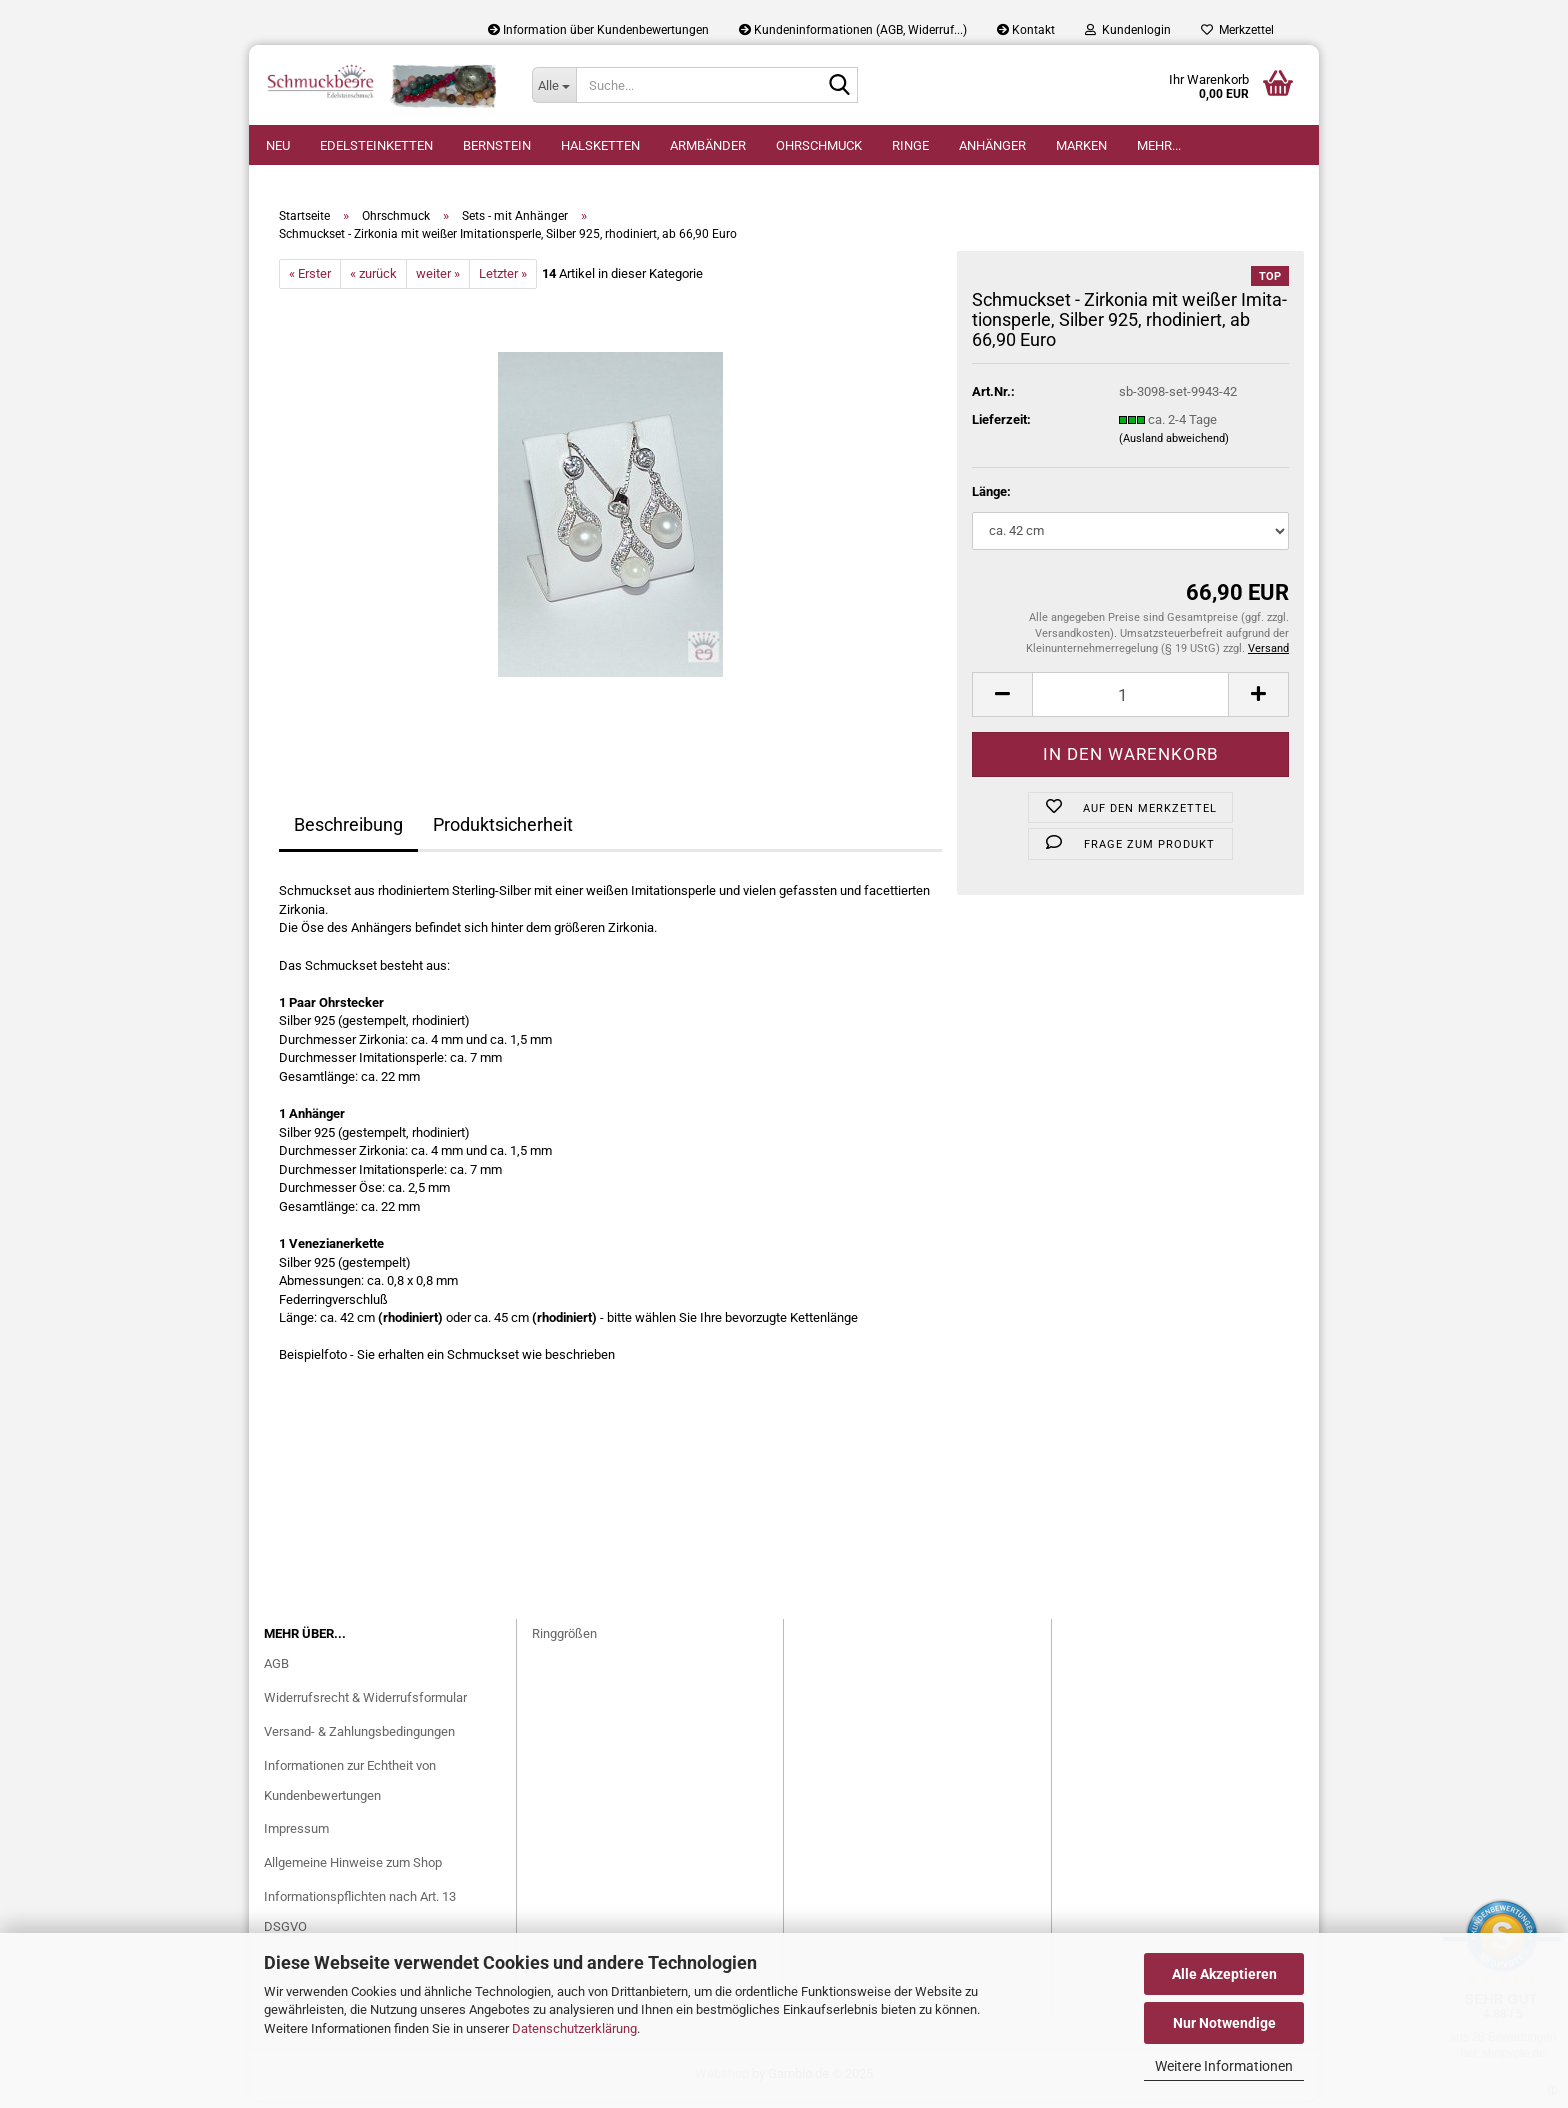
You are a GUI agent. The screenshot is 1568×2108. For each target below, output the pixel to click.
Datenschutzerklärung (574, 2028)
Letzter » (503, 281)
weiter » (438, 281)
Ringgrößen (564, 1641)
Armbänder (708, 145)
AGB (276, 1671)
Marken (1081, 145)
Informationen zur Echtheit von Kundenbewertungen (350, 1788)
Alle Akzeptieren (1224, 1974)
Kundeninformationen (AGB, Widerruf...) (853, 30)
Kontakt (1026, 30)
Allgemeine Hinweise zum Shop (353, 1871)
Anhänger (992, 145)
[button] (1002, 702)
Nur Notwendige (1224, 2023)
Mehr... (1159, 145)
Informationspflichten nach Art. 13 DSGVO (360, 1920)
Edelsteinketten (376, 145)
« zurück (373, 281)
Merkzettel (1237, 30)
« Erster (310, 281)
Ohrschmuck (819, 145)
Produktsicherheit (503, 833)
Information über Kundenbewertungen (598, 30)
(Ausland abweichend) (1174, 447)
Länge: (991, 500)
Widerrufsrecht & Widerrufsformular (365, 1705)
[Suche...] (554, 85)
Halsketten (600, 145)
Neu (278, 145)
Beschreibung (348, 833)
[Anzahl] (1130, 702)
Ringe (910, 145)
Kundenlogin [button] (1128, 30)
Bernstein (497, 145)
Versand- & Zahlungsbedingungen (359, 1739)
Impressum (296, 1837)
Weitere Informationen (1224, 2066)
